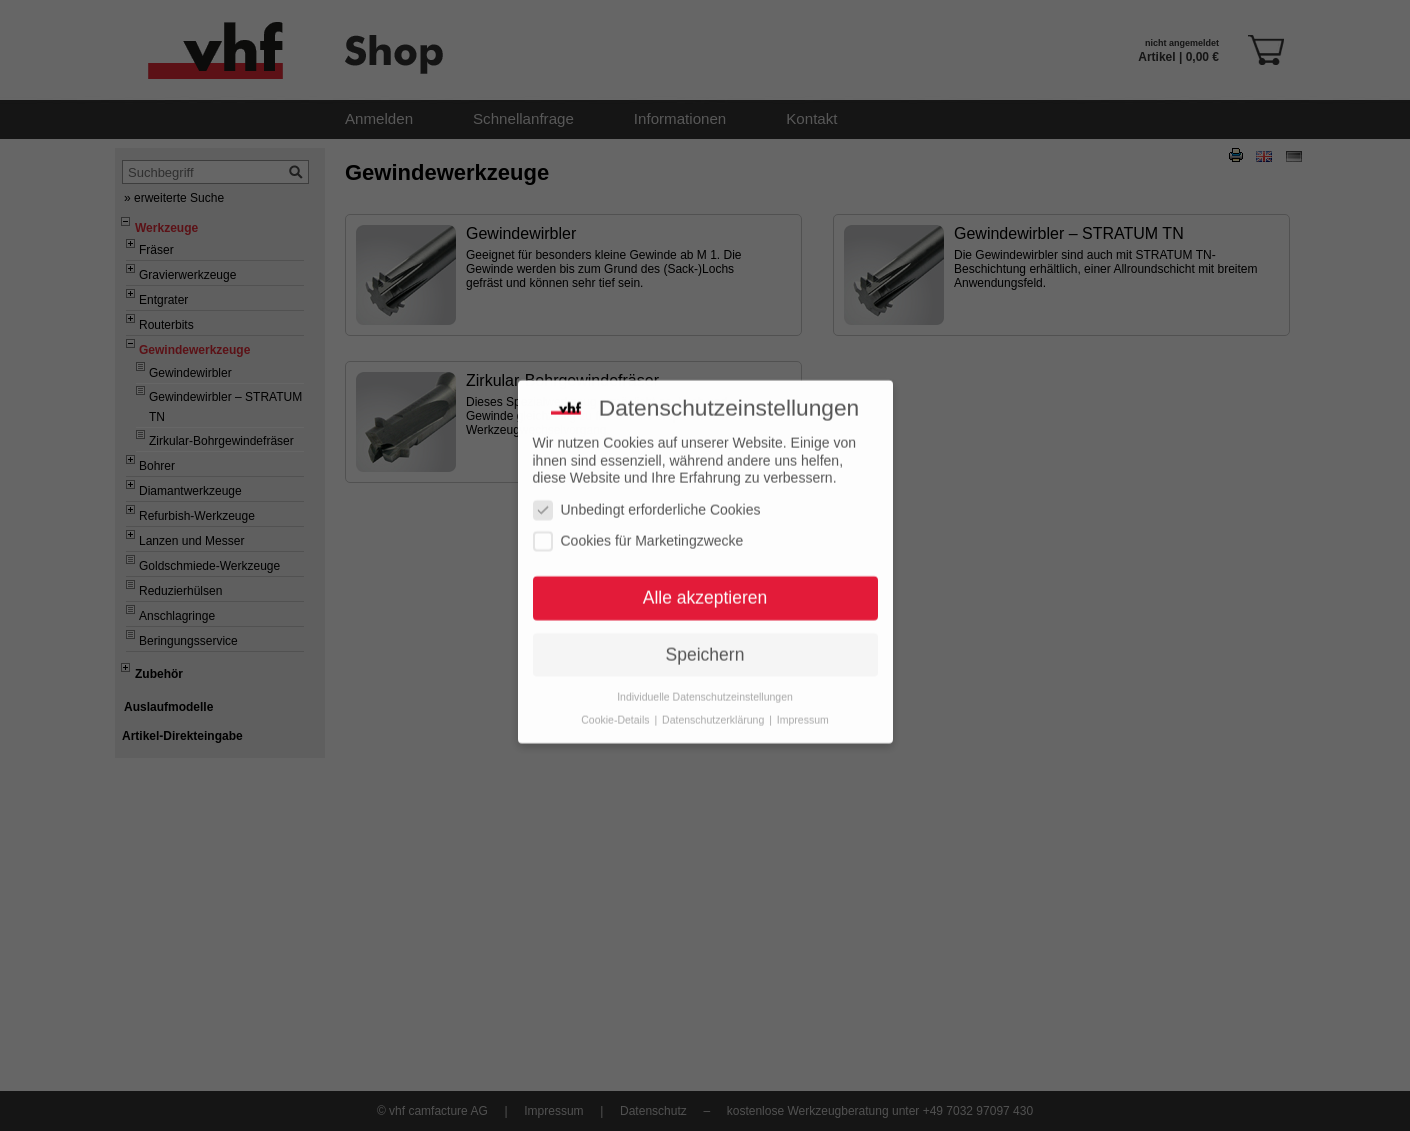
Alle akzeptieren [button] (705, 579)
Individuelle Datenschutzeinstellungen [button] (705, 678)
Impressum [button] (803, 701)
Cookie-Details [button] (616, 701)
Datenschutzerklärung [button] (714, 701)
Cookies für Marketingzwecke (638, 523)
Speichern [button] (705, 636)
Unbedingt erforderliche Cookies (647, 491)
